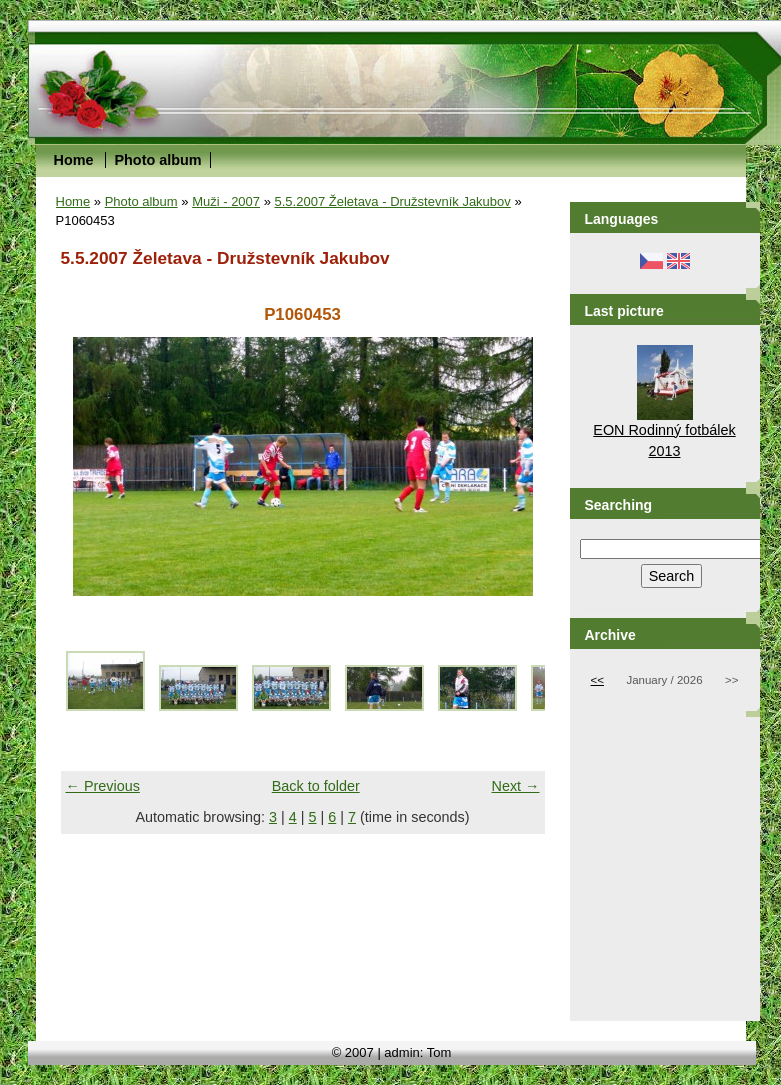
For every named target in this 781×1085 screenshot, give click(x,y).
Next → (516, 786)
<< (597, 680)
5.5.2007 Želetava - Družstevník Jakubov (393, 201)
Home (74, 160)
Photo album (157, 160)
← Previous (103, 786)
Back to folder (316, 786)
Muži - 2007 (226, 201)
